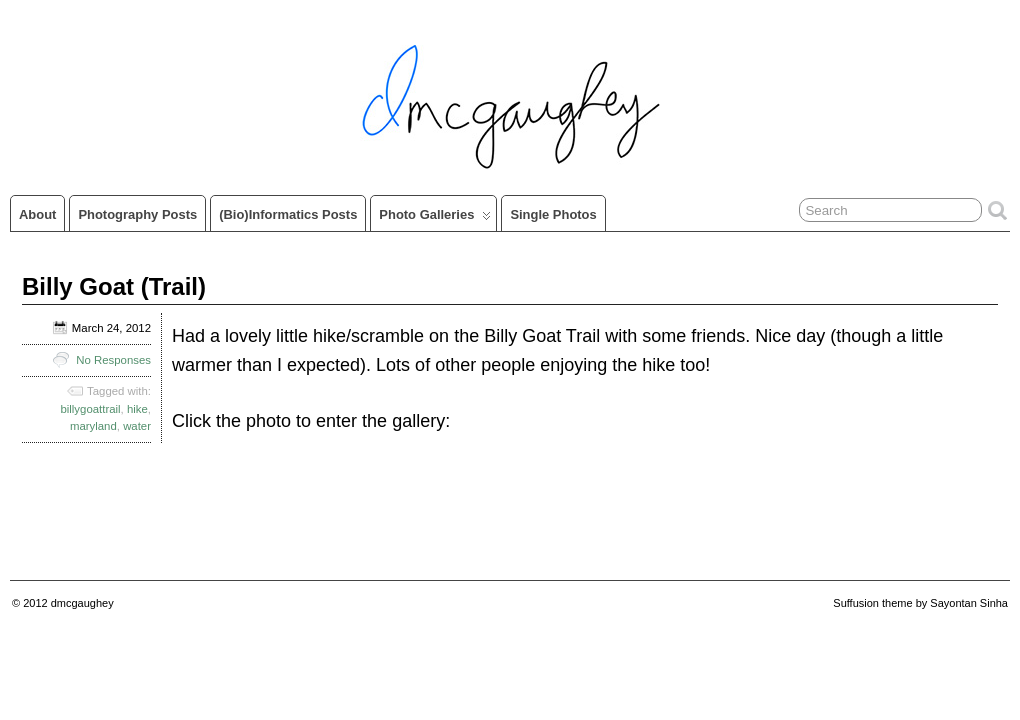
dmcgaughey (82, 603)
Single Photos (553, 214)
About (37, 214)
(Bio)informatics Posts (288, 214)
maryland (93, 426)
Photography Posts (137, 214)
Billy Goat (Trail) (114, 286)
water (137, 426)
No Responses (113, 360)
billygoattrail (90, 409)
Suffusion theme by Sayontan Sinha (920, 603)
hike (137, 409)
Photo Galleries (435, 219)
